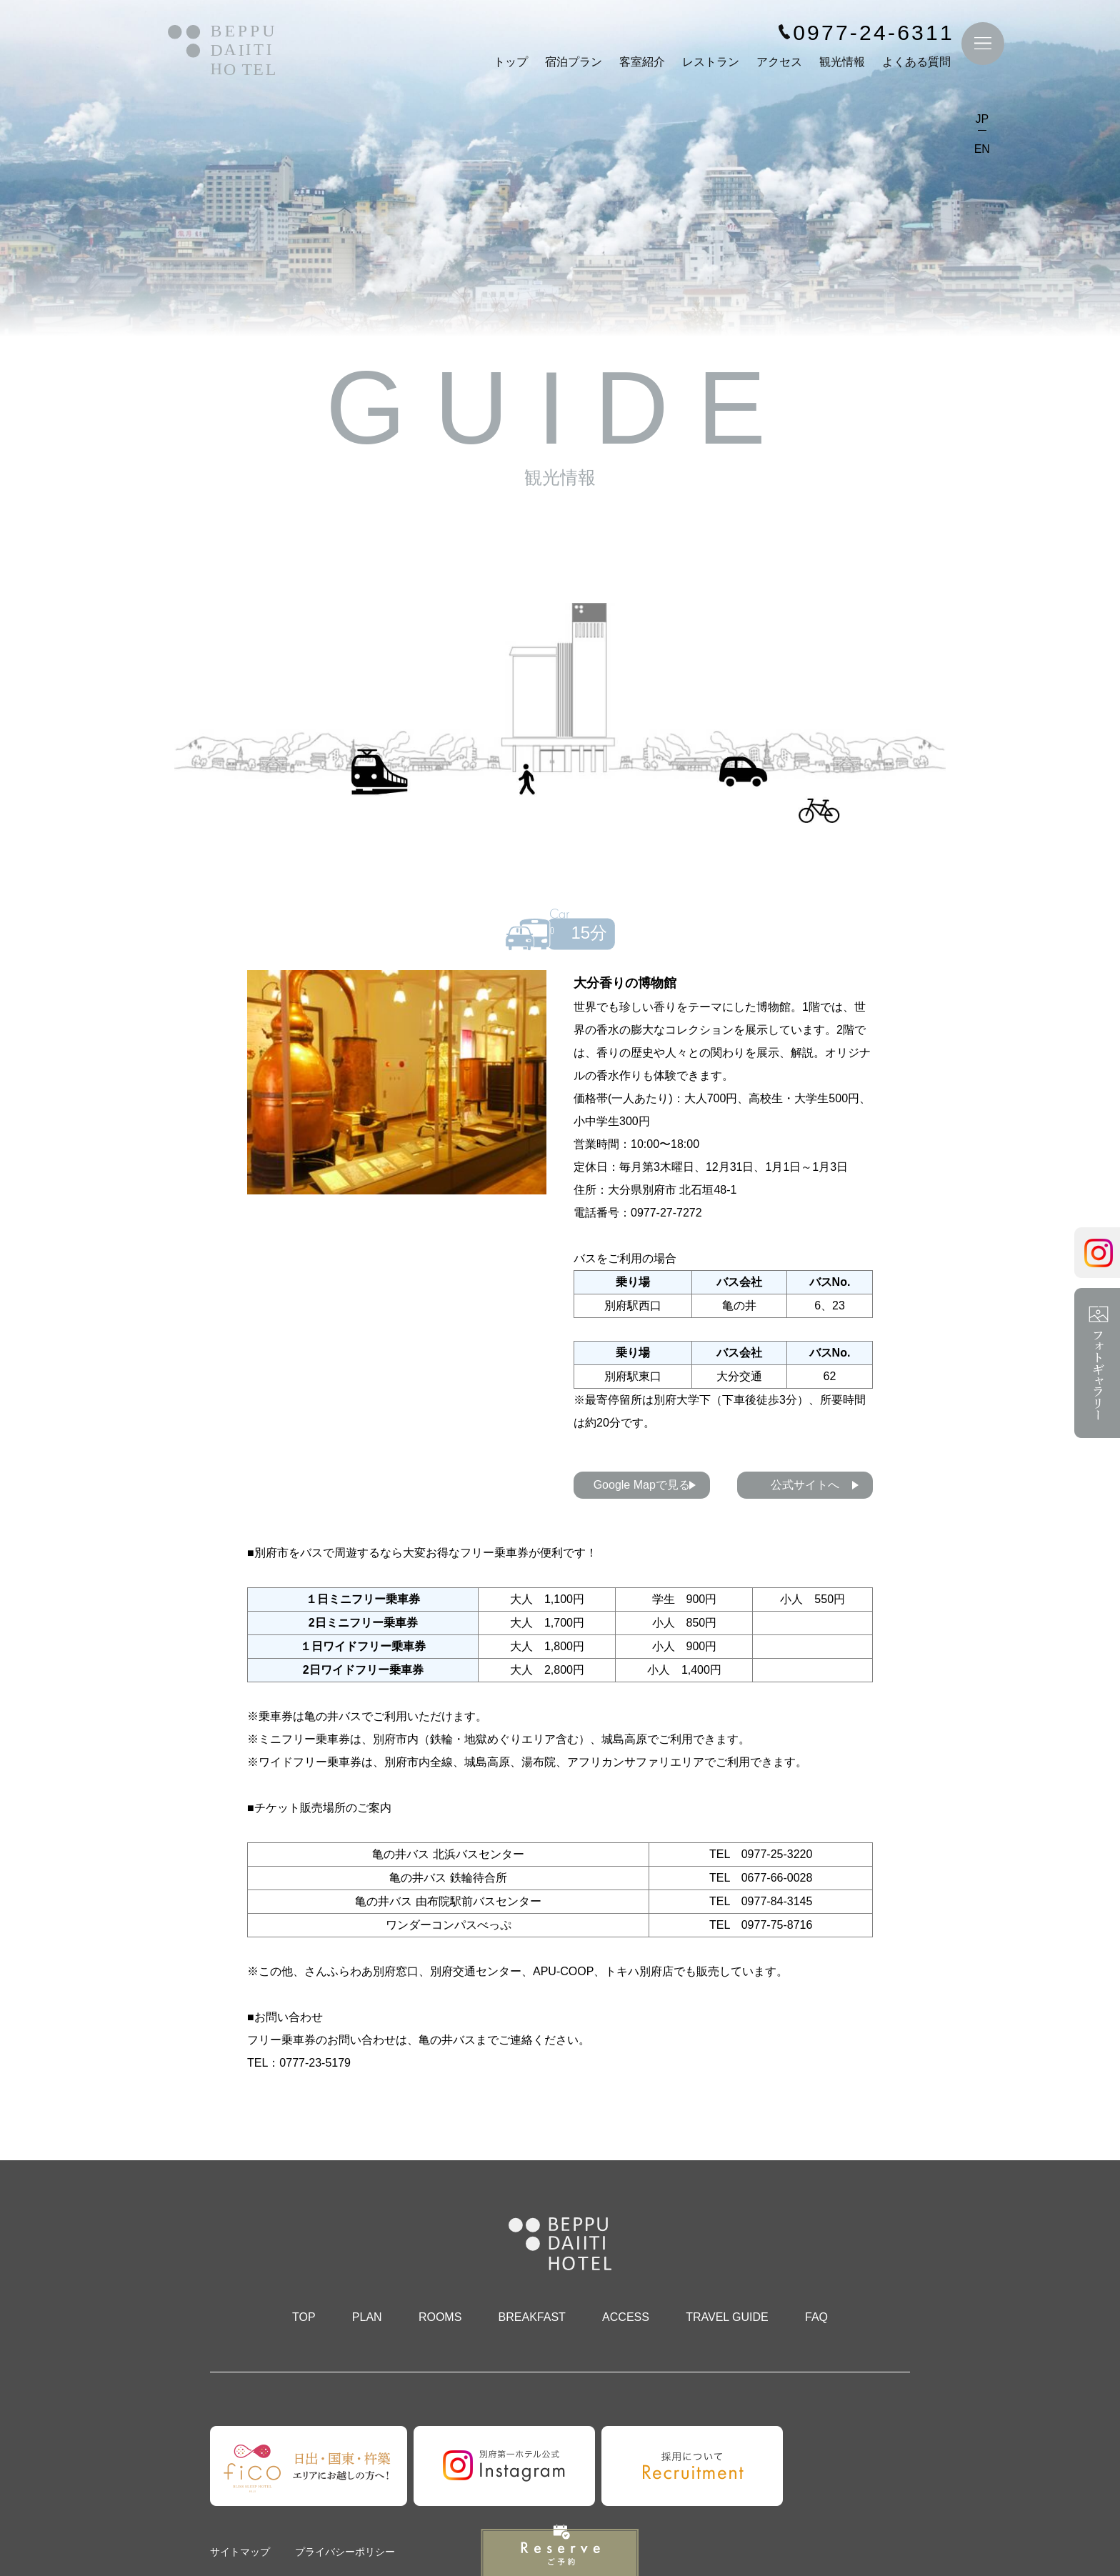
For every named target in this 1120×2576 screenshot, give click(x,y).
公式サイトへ (805, 1485)
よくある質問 (915, 65)
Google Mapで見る (642, 1485)
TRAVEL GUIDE (727, 2317)
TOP (304, 2317)
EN (981, 152)
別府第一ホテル (221, 54)
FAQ (816, 2317)
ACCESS (625, 2317)
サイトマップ (240, 2551)
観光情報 (841, 65)
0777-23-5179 (315, 2063)
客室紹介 (641, 65)
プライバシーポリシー (345, 2551)
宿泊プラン (572, 65)
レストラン (709, 65)
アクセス (778, 65)
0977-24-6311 (872, 35)
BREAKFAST (532, 2317)
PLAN (367, 2317)
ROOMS (440, 2317)
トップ (509, 65)
